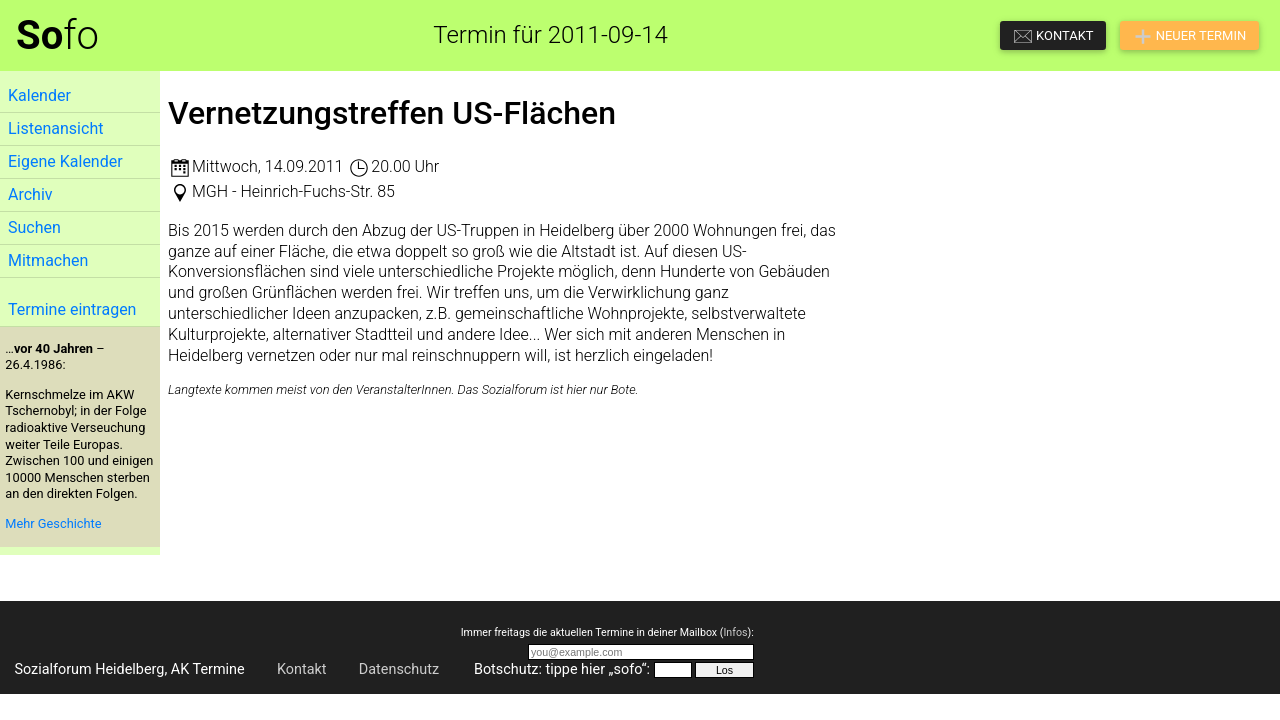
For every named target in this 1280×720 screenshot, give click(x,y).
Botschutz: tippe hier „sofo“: (562, 669)
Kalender (39, 95)
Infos (735, 632)
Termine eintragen (72, 309)
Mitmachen (48, 260)
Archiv (30, 194)
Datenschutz (399, 669)
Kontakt (302, 669)
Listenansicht (55, 128)
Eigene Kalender (65, 161)
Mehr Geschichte (53, 523)
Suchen (34, 227)
